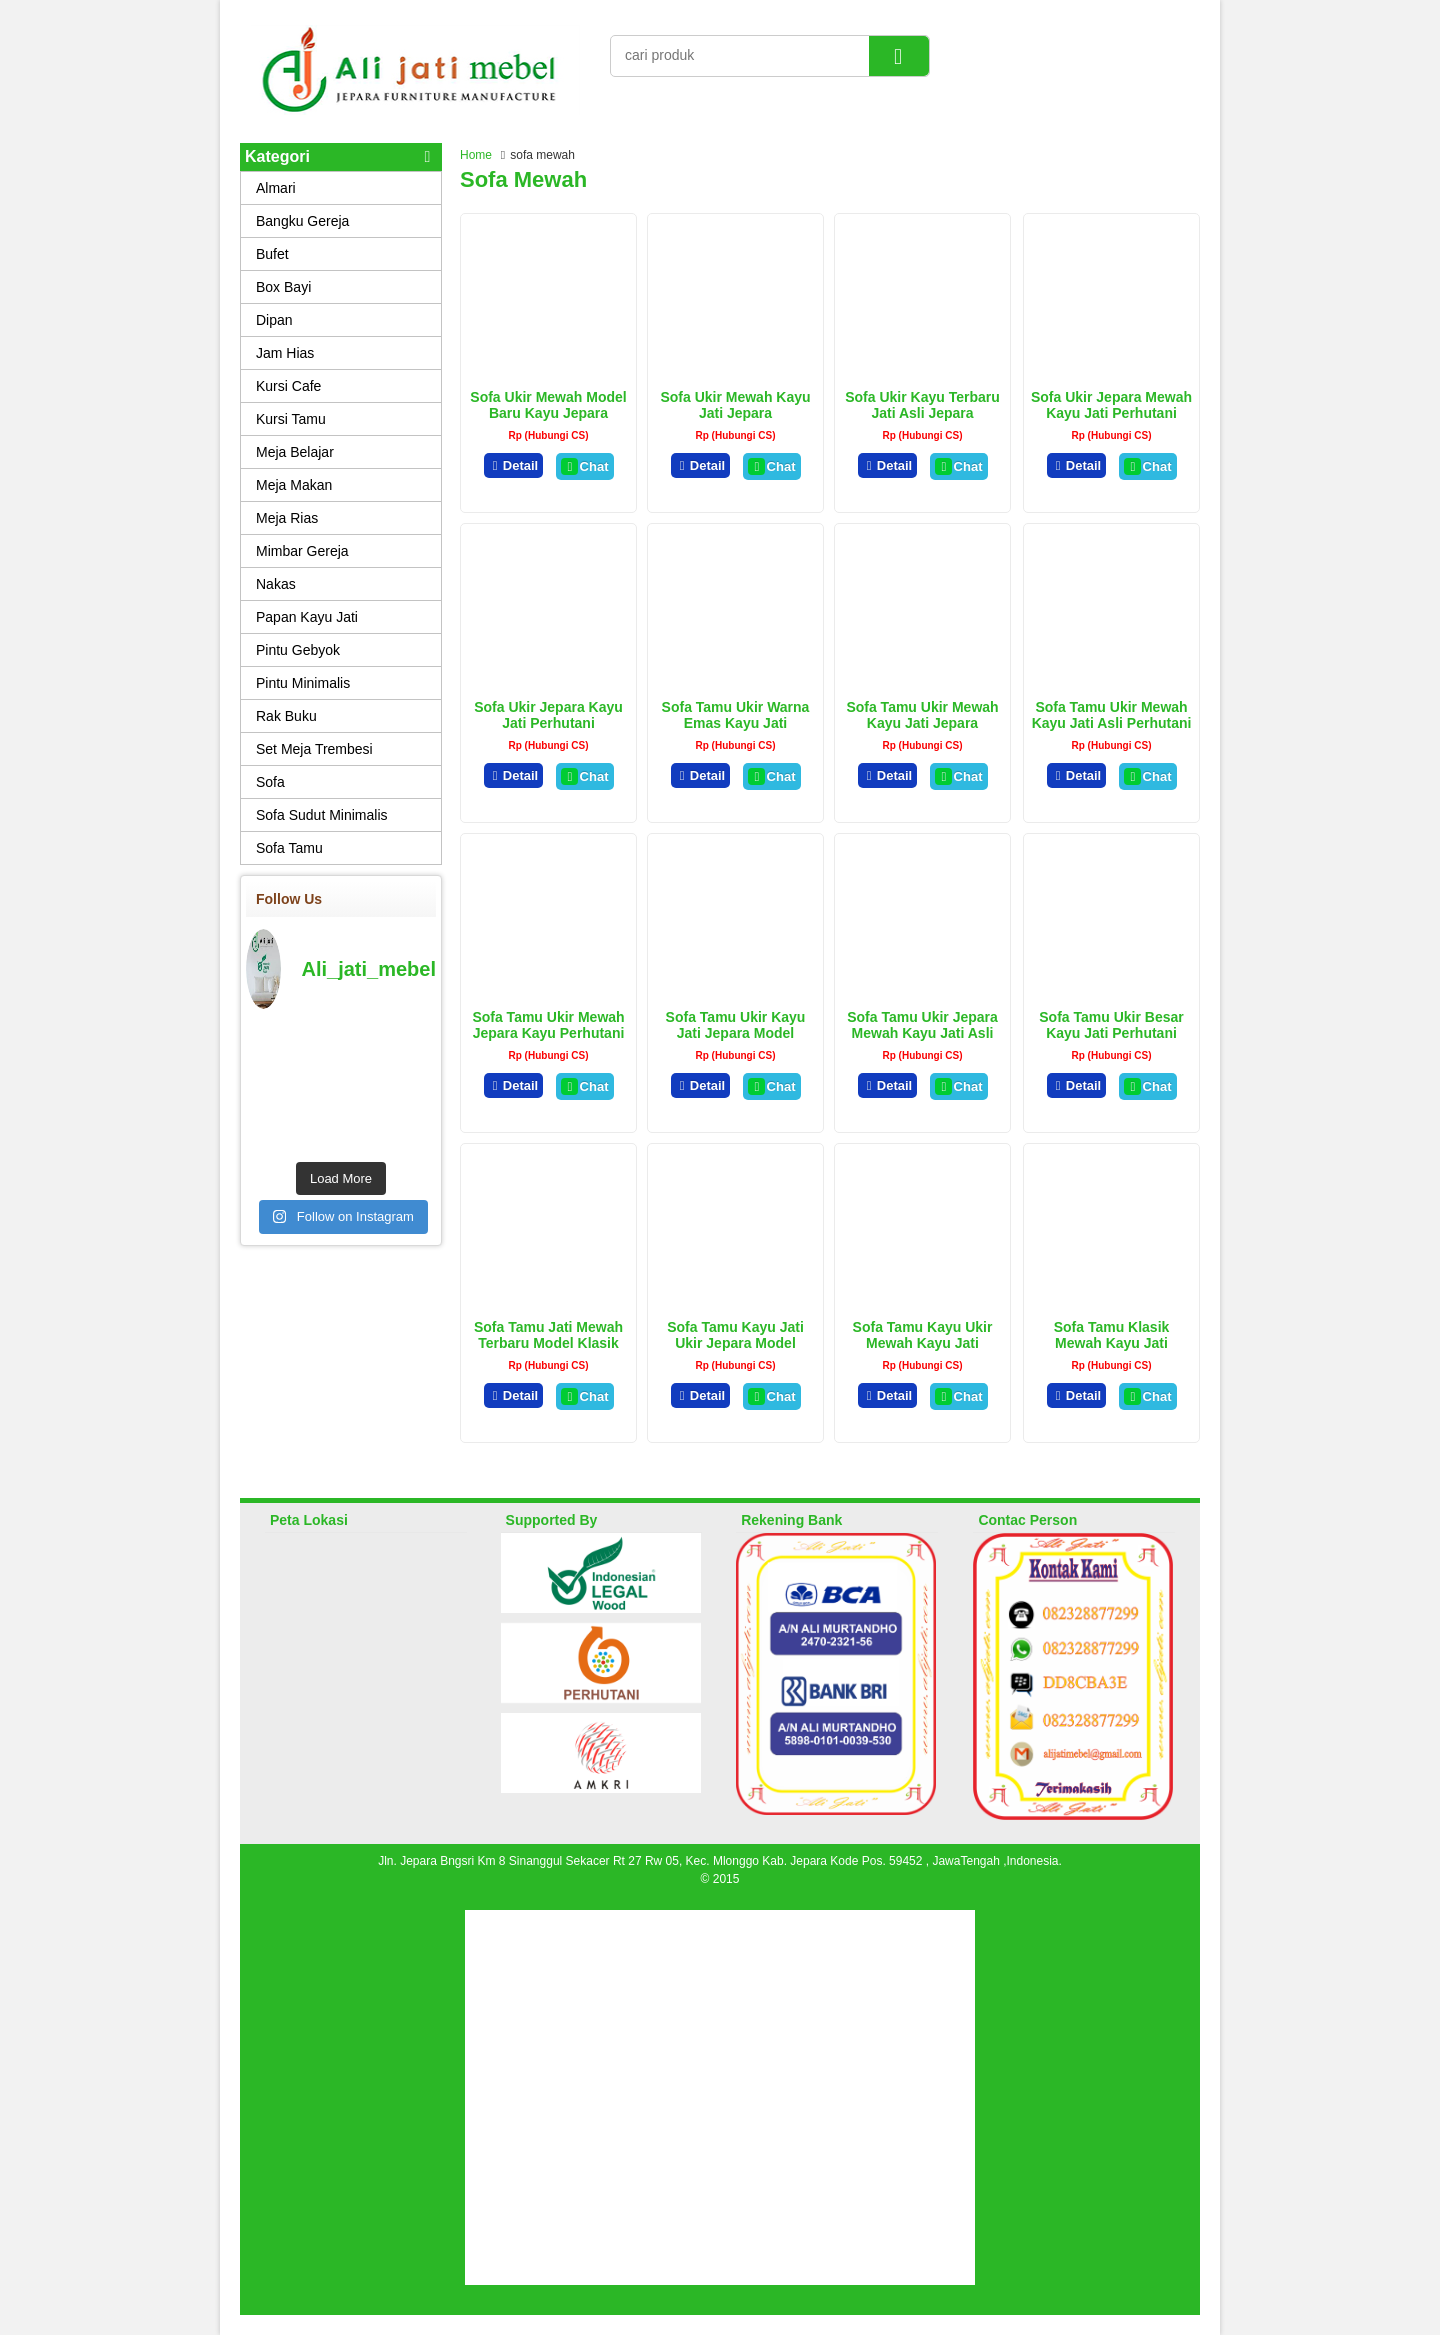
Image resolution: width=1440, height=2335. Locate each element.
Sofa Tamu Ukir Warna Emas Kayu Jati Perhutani (736, 723)
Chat (584, 466)
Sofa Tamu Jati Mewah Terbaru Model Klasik (548, 1335)
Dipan (274, 320)
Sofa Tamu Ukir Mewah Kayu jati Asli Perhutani (1112, 715)
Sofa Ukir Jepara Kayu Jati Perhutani (548, 715)
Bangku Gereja (302, 221)
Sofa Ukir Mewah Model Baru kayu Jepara (548, 405)
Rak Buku (286, 716)
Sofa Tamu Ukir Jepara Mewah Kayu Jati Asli (922, 1025)
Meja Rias (287, 518)
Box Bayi (283, 287)
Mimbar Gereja (302, 551)
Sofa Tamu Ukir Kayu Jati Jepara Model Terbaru (736, 1033)
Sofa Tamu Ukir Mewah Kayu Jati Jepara (922, 715)
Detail (514, 465)
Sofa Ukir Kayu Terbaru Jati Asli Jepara (922, 405)
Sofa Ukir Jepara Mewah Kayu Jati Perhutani (1111, 405)
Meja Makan (294, 485)
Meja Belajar (295, 452)
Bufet (272, 254)
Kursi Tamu (291, 419)
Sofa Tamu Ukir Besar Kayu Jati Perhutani (1111, 1025)
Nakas (276, 584)
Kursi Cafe (288, 386)
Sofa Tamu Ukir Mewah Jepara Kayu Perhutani (548, 1025)
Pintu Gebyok (298, 650)
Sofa (270, 782)
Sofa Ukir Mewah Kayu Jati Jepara (735, 405)
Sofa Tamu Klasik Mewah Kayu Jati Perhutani (1112, 1343)
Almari (276, 188)
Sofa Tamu (289, 848)
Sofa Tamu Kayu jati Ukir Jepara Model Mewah (735, 1343)
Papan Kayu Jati (307, 617)
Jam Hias (285, 353)
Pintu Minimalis (303, 683)
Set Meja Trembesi (314, 749)
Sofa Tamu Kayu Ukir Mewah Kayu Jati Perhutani (923, 1343)
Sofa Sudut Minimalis (322, 815)
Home (476, 155)
